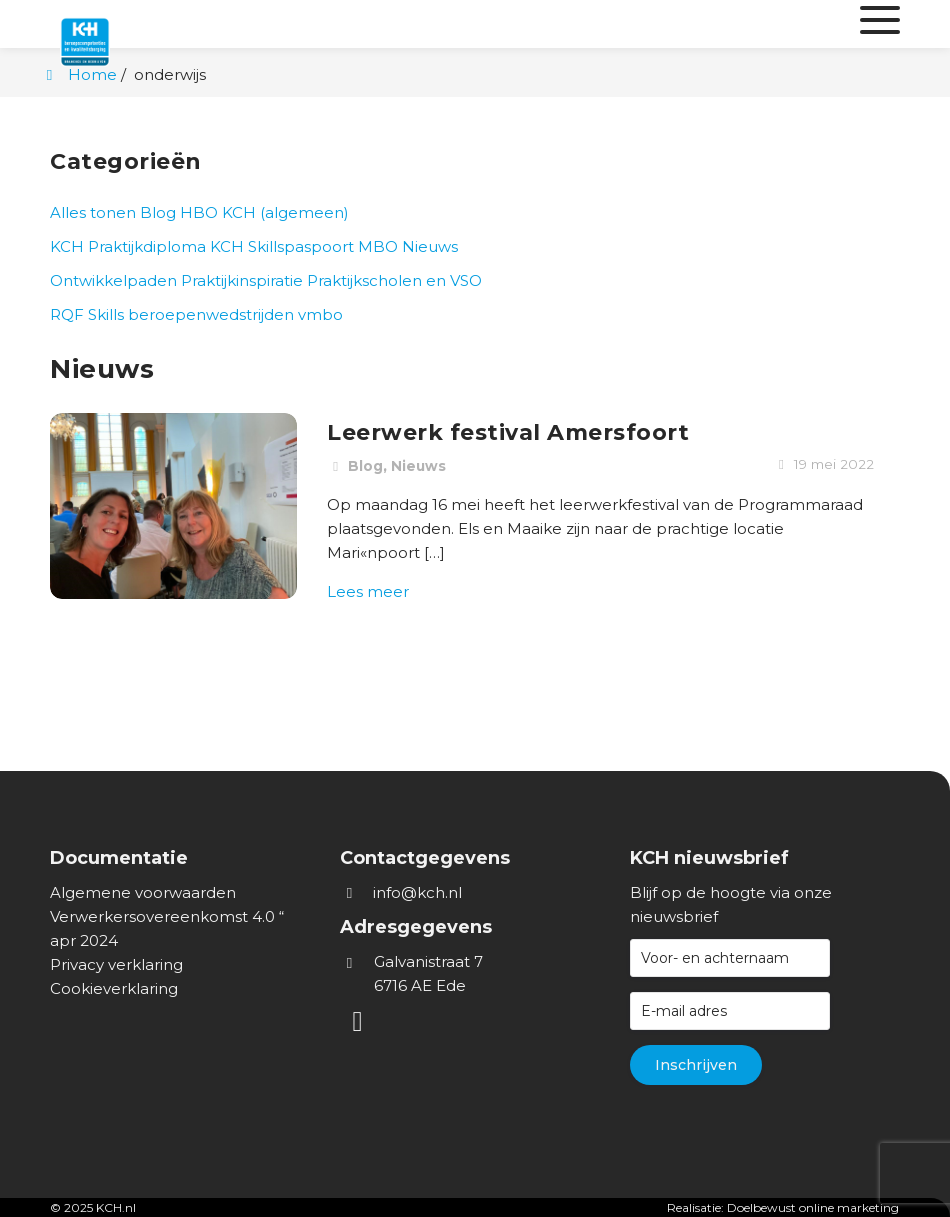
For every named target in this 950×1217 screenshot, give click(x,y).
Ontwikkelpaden (113, 280)
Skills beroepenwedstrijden (191, 314)
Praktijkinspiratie (242, 280)
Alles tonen (93, 212)
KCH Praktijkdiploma (128, 246)
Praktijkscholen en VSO (394, 280)
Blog (158, 212)
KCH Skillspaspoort (282, 246)
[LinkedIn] (360, 1025)
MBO (378, 246)
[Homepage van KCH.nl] (130, 24)
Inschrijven (696, 1065)
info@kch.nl (417, 892)
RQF (67, 314)
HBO (199, 212)
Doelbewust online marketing (813, 1207)
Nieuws (430, 246)
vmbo (320, 314)
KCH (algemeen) (285, 212)
